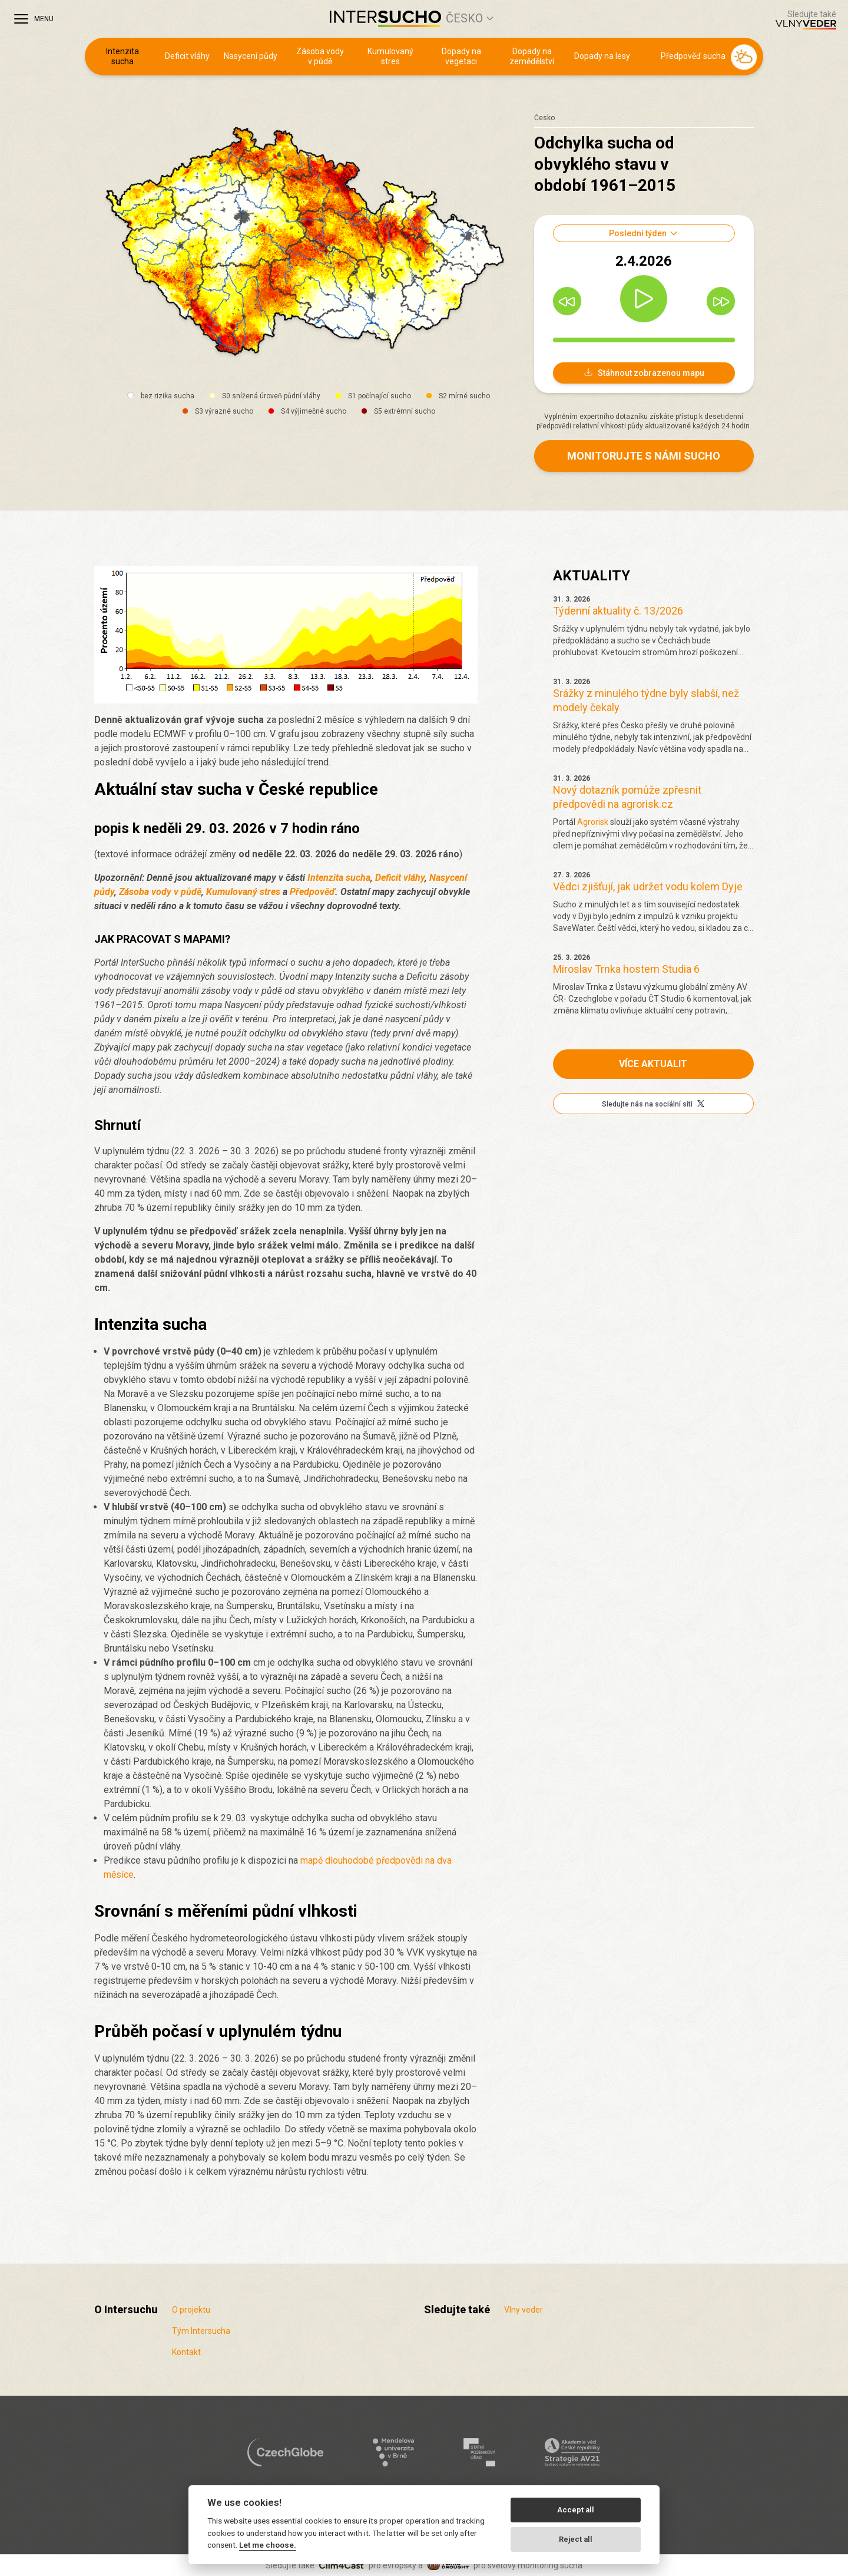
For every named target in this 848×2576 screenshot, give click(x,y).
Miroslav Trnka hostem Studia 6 (626, 969)
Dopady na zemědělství (531, 57)
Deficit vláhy (187, 56)
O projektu (191, 2309)
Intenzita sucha (122, 57)
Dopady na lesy (602, 56)
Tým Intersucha (201, 2331)
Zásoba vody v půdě (320, 57)
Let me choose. (267, 2544)
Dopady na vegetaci (461, 57)
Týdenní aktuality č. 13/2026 (618, 611)
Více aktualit (653, 1063)
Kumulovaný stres (390, 57)
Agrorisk (592, 822)
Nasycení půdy (250, 56)
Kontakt (186, 2352)
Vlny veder (523, 2309)
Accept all (575, 2509)
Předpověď (312, 891)
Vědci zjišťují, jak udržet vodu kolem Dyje (648, 886)
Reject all (575, 2539)
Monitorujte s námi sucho (643, 456)
